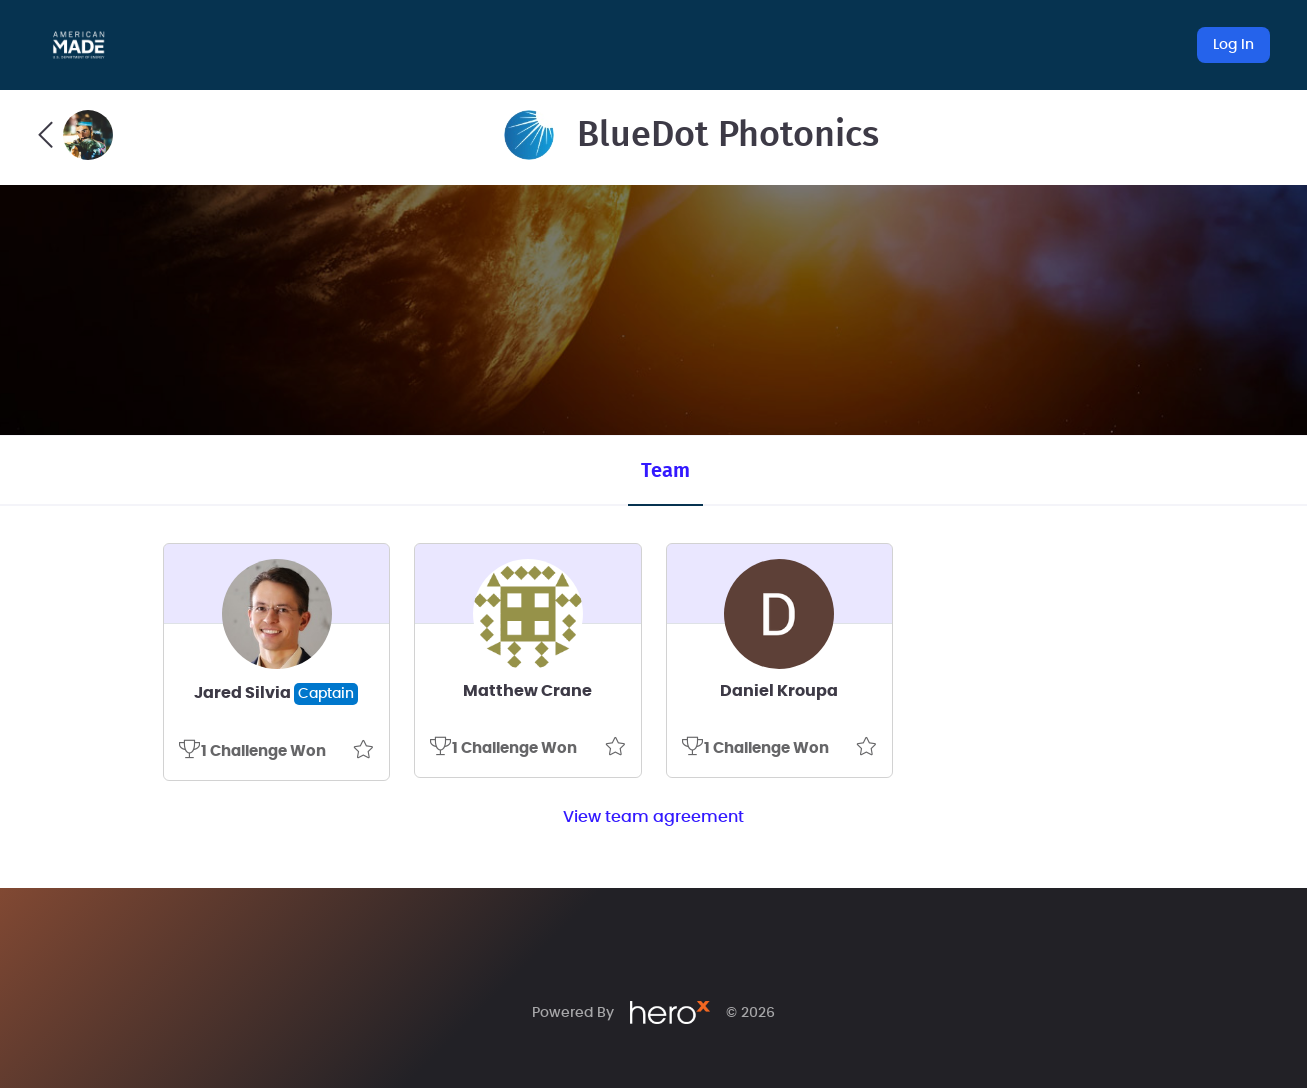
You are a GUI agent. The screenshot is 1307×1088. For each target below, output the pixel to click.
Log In (1233, 45)
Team (665, 471)
